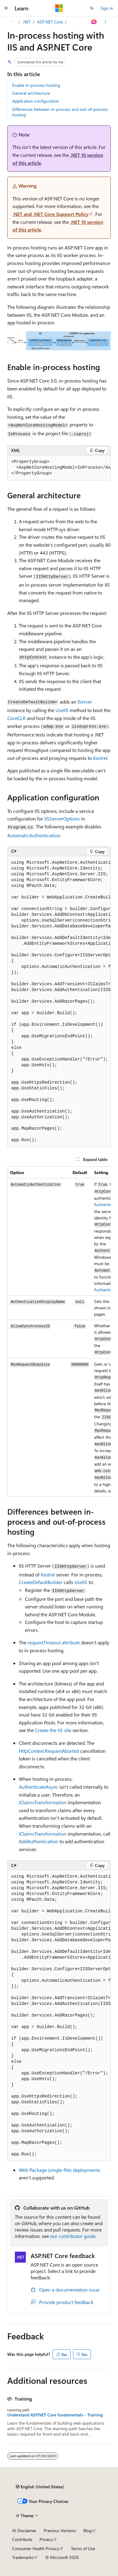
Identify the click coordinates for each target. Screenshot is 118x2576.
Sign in (106, 8)
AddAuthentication (38, 1841)
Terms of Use (83, 2548)
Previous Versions (60, 2530)
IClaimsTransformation (42, 1802)
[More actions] (105, 22)
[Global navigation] (6, 8)
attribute (54, 1642)
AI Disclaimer (24, 2530)
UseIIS (62, 710)
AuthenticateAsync (38, 1787)
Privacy (46, 2539)
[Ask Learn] (94, 22)
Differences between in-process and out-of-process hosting (60, 112)
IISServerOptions (62, 818)
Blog (87, 2530)
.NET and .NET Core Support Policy (50, 214)
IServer (84, 701)
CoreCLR (16, 718)
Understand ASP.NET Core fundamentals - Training (55, 2415)
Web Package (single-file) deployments (59, 2170)
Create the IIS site (53, 1730)
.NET (26, 22)
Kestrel (100, 758)
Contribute (22, 2539)
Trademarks (22, 2557)
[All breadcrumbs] (12, 22)
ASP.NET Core (50, 22)
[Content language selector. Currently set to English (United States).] (40, 2487)
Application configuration (35, 101)
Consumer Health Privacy (35, 2548)
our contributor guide (73, 2236)
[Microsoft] (59, 8)
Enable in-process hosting (36, 85)
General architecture (31, 93)
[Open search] (92, 8)
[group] (59, 467)
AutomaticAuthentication (33, 835)
